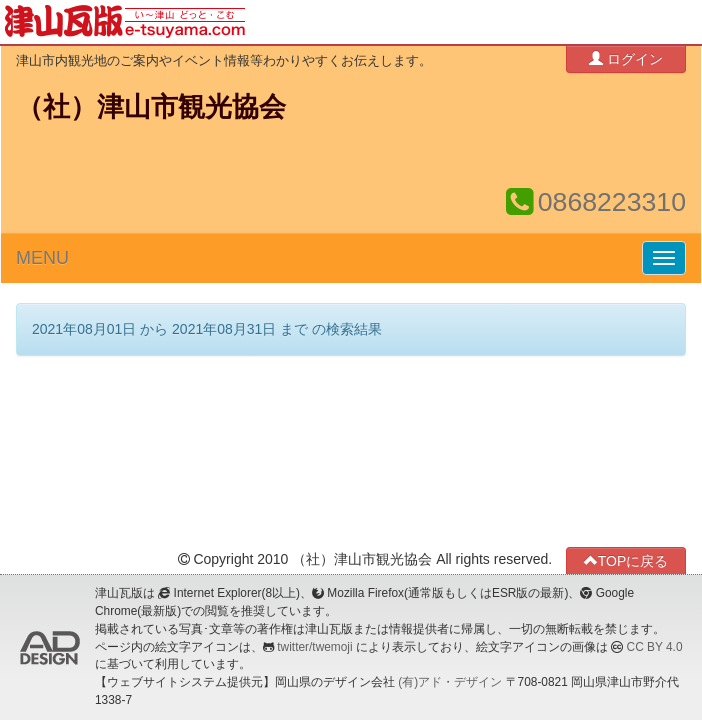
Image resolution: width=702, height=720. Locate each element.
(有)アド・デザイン (450, 682)
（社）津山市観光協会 (151, 107)
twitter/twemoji (314, 647)
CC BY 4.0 (655, 647)
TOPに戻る (626, 560)
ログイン (626, 58)
